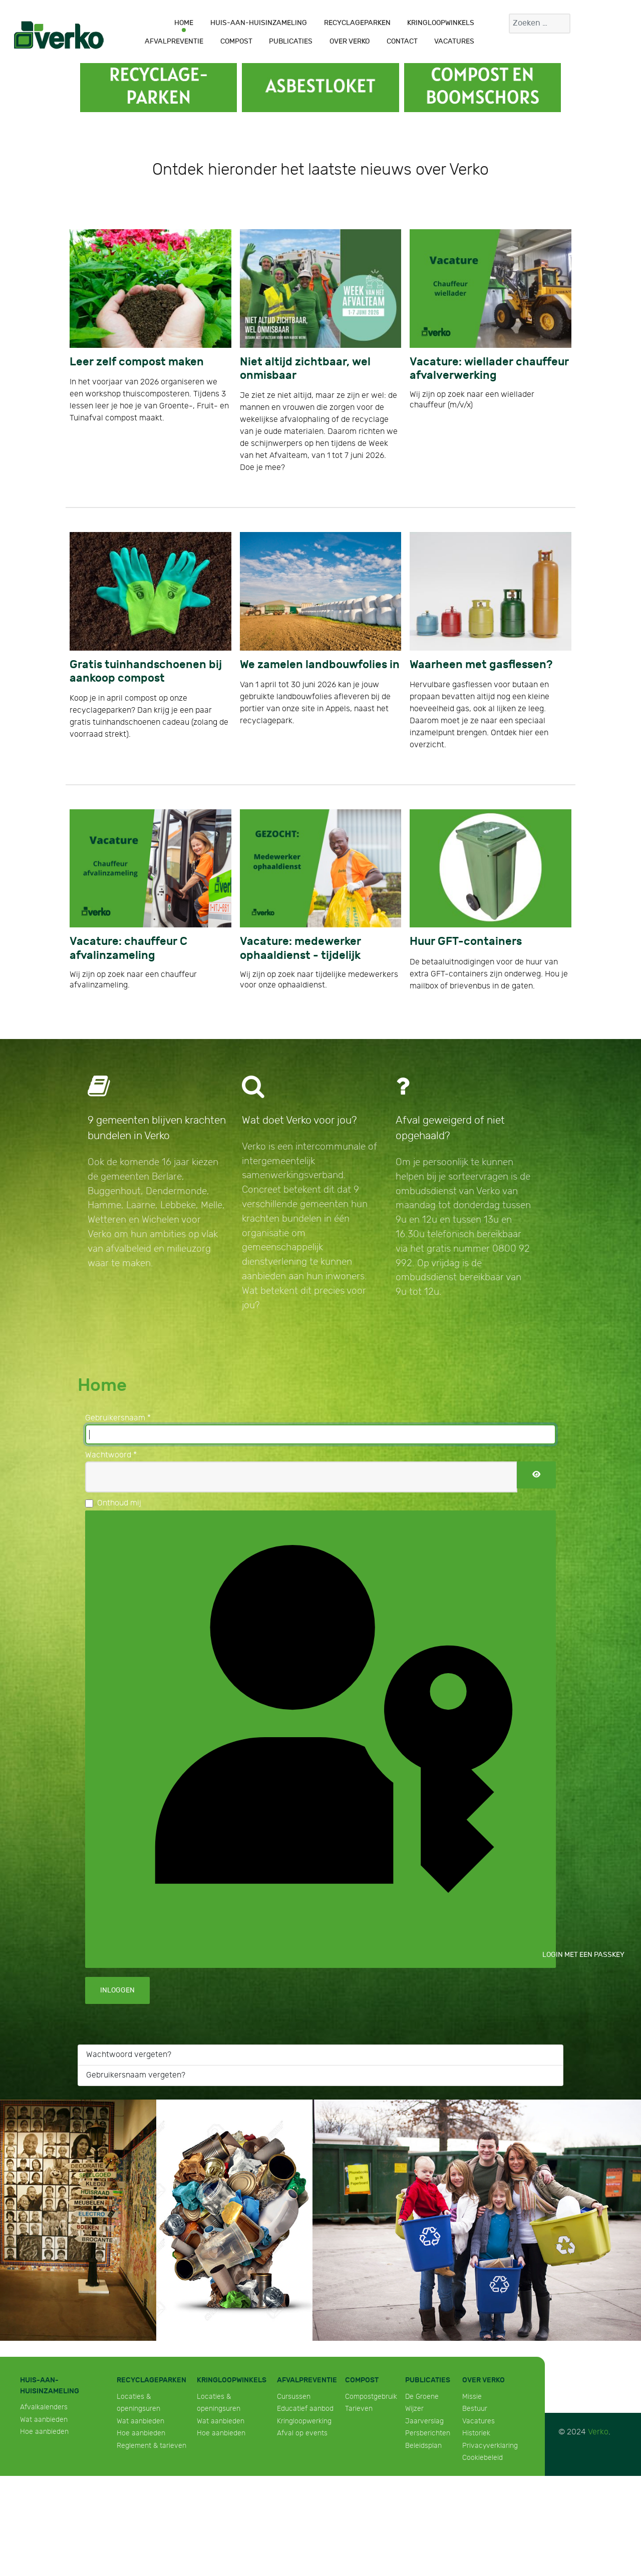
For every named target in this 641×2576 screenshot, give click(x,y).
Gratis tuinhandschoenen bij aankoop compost (146, 671)
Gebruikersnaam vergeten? (135, 2075)
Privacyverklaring (490, 2445)
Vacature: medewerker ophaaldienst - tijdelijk (300, 948)
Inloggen (117, 1990)
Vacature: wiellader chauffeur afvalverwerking (489, 368)
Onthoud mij (119, 1503)
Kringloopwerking (304, 2421)
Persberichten (427, 2433)
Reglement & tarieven (151, 2445)
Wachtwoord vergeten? (128, 2054)
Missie (472, 2396)
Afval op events (302, 2433)
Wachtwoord (111, 1455)
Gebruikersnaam (118, 1418)
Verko (598, 2432)
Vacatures (478, 2421)
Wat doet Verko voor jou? (299, 1120)
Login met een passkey (328, 1738)
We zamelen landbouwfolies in (320, 665)
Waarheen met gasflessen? (481, 665)
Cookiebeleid (482, 2457)
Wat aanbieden (44, 2419)
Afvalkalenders (44, 2407)
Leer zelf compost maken (137, 362)
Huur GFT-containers (466, 941)
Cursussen (293, 2396)
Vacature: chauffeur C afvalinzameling (128, 948)
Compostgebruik (371, 2396)
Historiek (476, 2433)
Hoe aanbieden (44, 2431)
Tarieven (359, 2408)
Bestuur (474, 2408)
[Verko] (59, 35)
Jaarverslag (424, 2421)
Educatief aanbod (305, 2408)
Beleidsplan (423, 2445)
